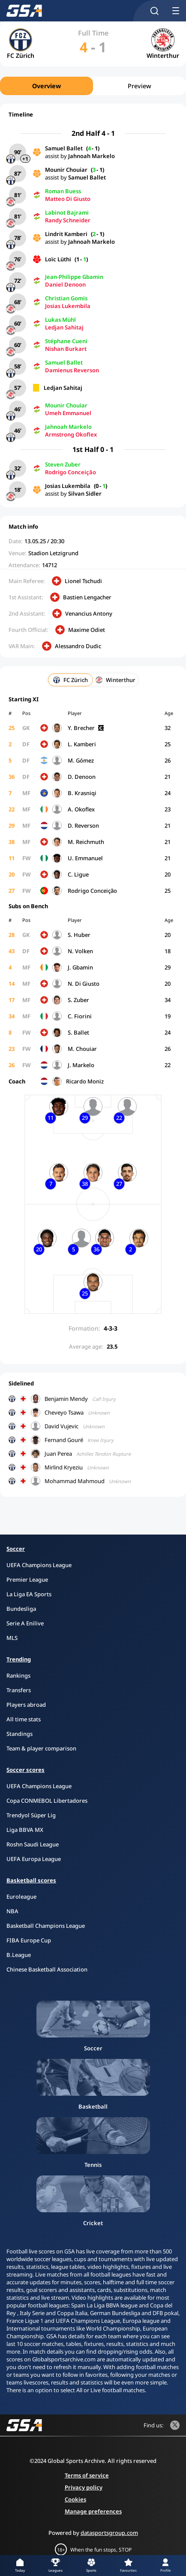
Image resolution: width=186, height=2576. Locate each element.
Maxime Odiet (86, 630)
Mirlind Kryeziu (64, 1467)
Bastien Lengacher (87, 597)
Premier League (27, 1579)
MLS (12, 1638)
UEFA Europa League (33, 1859)
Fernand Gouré (64, 1440)
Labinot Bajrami (67, 212)
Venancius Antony (88, 613)
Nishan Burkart (66, 349)
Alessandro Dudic (78, 646)
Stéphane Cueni (66, 341)
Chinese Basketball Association (46, 1969)
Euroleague (21, 1896)
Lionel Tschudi (83, 581)
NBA (12, 1911)
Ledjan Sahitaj (64, 327)
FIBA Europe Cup (28, 1940)
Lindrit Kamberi (66, 234)
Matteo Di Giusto (67, 199)
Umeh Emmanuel (68, 413)
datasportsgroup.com (109, 2533)
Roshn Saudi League (32, 1844)
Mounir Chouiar (66, 170)
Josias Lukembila (67, 306)
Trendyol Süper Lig (31, 1815)
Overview (46, 86)
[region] (93, 86)
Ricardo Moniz (85, 1081)
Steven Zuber (63, 464)
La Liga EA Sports (28, 1594)
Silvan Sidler (85, 493)
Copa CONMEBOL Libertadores (46, 1800)
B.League (18, 1955)
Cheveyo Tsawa (64, 1412)
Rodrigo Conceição (70, 472)
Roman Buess (63, 191)
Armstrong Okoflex (71, 434)
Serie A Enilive (25, 1623)
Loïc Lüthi (58, 259)
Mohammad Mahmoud (75, 1481)
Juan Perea (58, 1453)
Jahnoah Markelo (91, 156)
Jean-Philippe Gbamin (74, 277)
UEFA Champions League (39, 1565)
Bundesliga (21, 1609)
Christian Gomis (66, 298)
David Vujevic (61, 1426)
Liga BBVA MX (24, 1830)
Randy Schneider (67, 220)
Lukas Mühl (60, 319)
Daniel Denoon (65, 284)
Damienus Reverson (72, 370)
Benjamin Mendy (66, 1399)
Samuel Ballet (64, 148)
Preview (139, 86)
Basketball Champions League (45, 1926)
